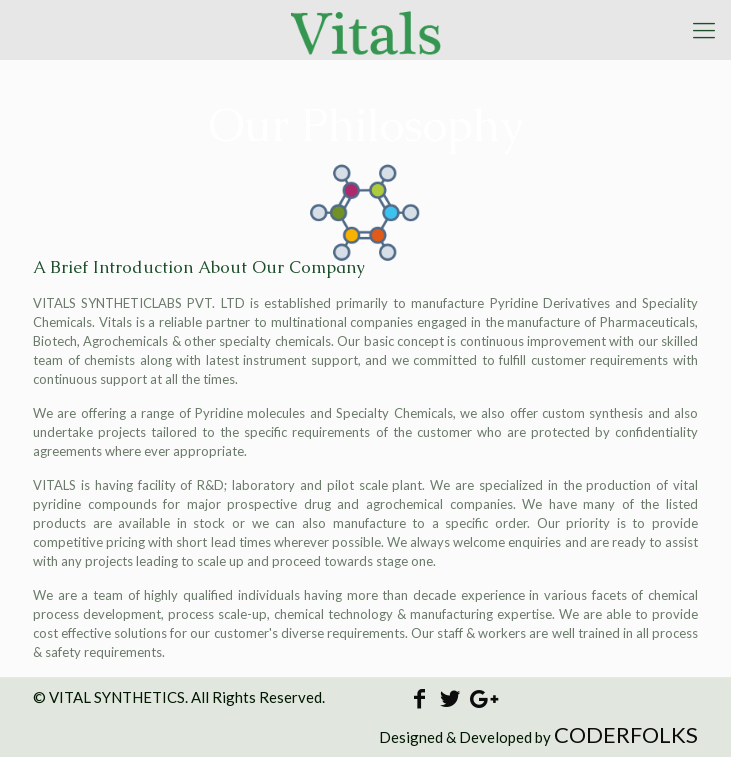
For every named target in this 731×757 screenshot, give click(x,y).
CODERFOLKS (626, 734)
